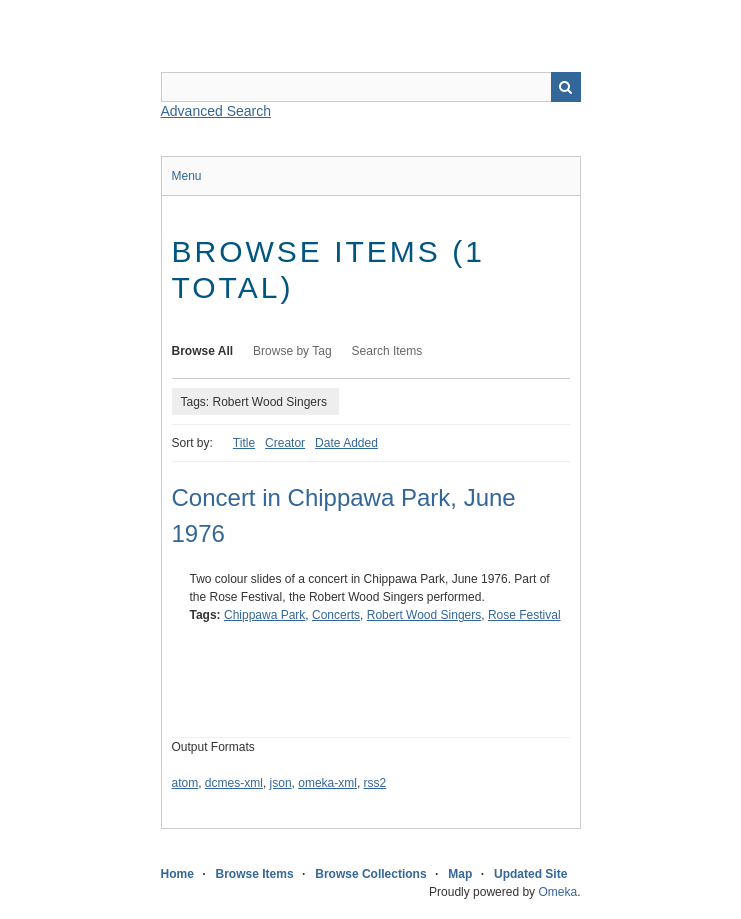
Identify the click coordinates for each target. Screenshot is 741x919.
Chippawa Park (264, 615)
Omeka (557, 892)
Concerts (336, 615)
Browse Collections (370, 874)
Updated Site (530, 874)
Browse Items (255, 874)
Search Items (387, 351)
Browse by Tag (292, 351)
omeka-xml (327, 783)
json (281, 783)
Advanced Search (216, 111)
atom (185, 783)
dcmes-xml (234, 783)
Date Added (346, 443)
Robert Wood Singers (424, 615)
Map (460, 874)
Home (177, 874)
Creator (285, 443)
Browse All (203, 351)
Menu (187, 176)
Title (244, 443)
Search (566, 87)
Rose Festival (524, 615)
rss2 (375, 783)
